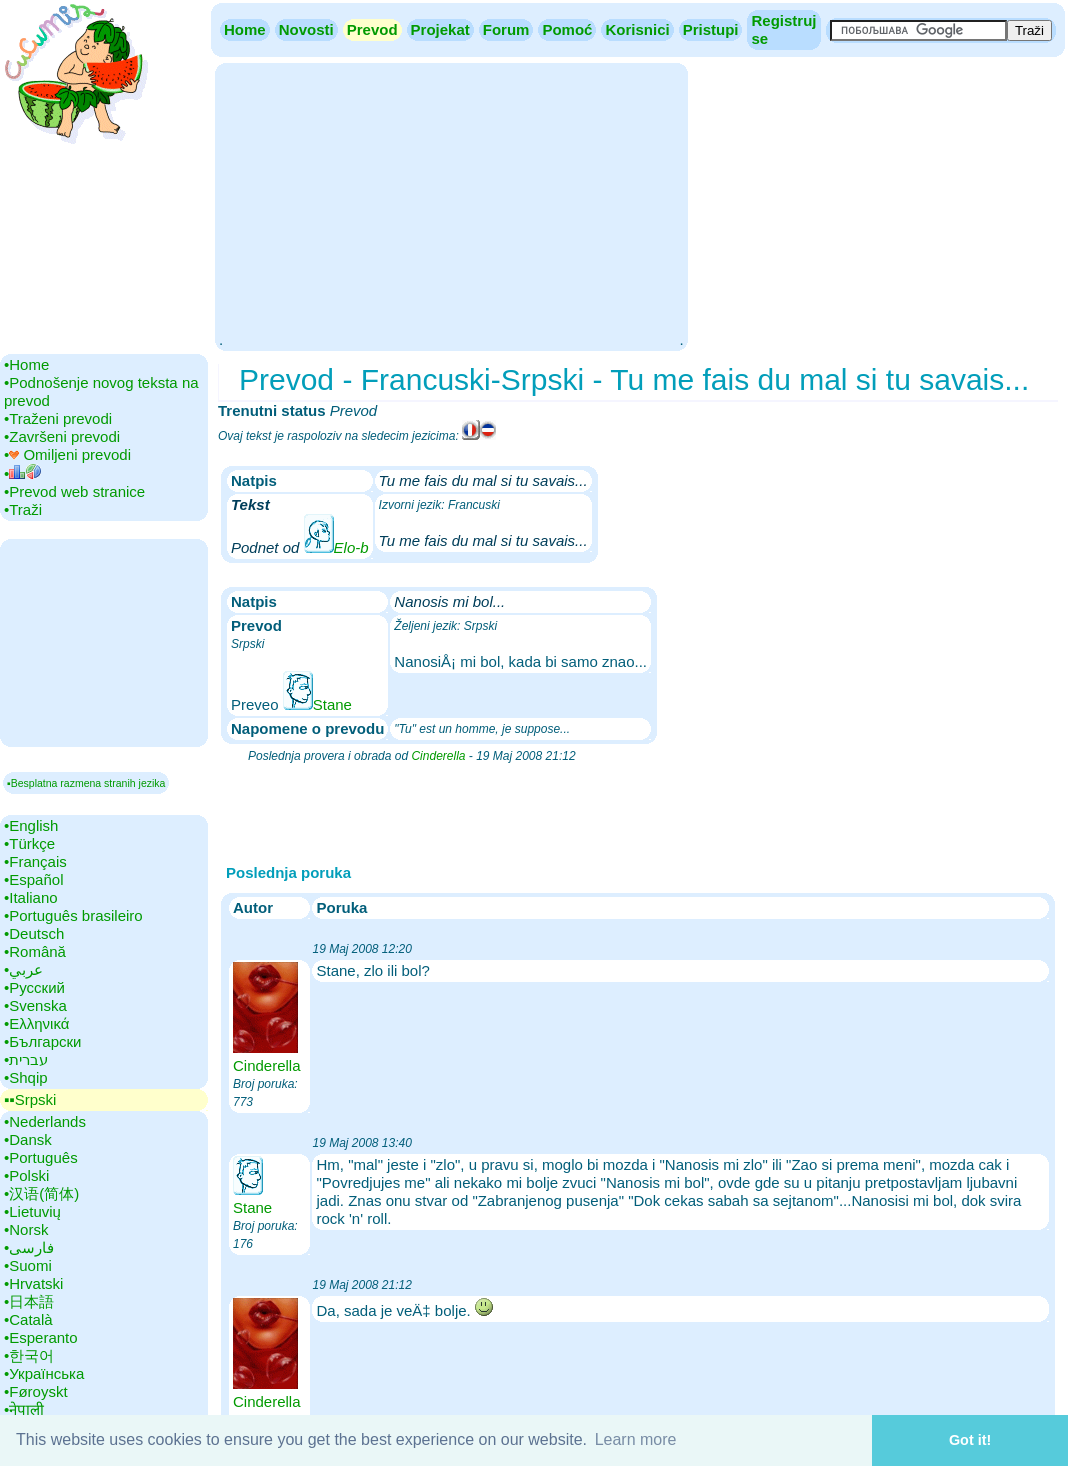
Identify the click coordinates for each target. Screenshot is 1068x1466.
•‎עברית (26, 1059)
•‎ (22, 473)
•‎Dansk (28, 1139)
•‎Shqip (26, 1077)
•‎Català (28, 1319)
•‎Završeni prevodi (62, 436)
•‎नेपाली (24, 1409)
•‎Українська (44, 1373)
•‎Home (26, 364)
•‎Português (41, 1157)
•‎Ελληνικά (36, 1023)
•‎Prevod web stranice (74, 491)
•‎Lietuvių (32, 1211)
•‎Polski (26, 1175)
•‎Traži (23, 509)
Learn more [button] (636, 1439)
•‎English (31, 825)
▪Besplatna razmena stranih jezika (86, 783)
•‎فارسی (29, 1247)
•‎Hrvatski (33, 1283)
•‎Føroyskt (36, 1391)
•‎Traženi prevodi (58, 418)
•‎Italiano (31, 897)
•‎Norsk (26, 1229)
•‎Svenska (35, 1005)
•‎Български (43, 1041)
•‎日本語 (29, 1301)
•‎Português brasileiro (73, 915)
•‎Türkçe (29, 843)
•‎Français (35, 861)
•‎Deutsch (34, 933)
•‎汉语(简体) (41, 1193)
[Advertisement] (451, 205)
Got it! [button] (970, 1440)
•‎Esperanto (41, 1337)
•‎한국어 (29, 1355)
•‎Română (35, 951)
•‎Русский (34, 987)
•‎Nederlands (45, 1121)
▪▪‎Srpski (30, 1099)
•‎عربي (23, 969)
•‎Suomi (28, 1265)
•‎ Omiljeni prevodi (67, 454)
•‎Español (33, 879)
